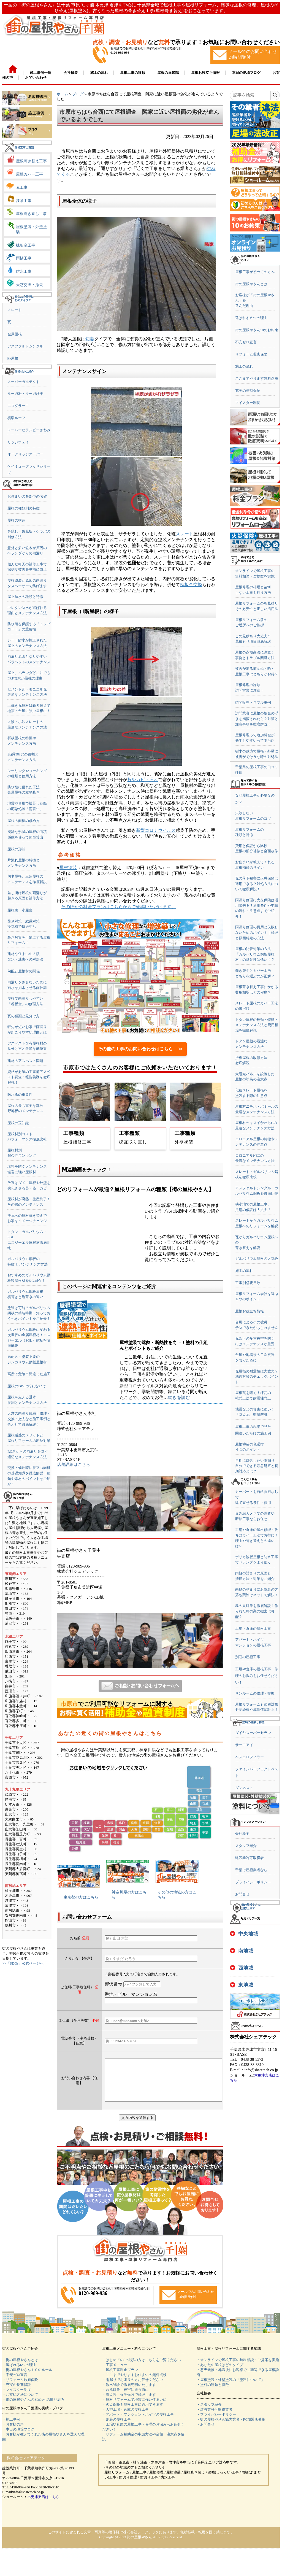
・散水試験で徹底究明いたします (129, 2393)
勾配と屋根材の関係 (23, 971)
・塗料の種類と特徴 (213, 2393)
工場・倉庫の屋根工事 (253, 1628)
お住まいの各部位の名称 (27, 496)
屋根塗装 (68, 867)
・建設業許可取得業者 (214, 2418)
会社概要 (242, 1833)
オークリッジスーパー (25, 454)
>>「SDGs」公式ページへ (23, 1963)
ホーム (62, 94)
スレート (14, 310)
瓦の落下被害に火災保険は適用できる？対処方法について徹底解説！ (256, 883)
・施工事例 (11, 2428)
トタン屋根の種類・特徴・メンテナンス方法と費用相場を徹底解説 (256, 1025)
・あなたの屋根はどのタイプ (220, 2373)
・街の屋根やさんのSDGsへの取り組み (33, 2408)
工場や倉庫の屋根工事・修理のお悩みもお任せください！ (256, 1675)
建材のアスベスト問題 (25, 1061)
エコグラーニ (18, 406)
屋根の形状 (16, 849)
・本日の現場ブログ (18, 2437)
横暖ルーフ (16, 418)
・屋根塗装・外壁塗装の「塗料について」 (231, 2388)
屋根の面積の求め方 (23, 821)
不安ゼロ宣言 (246, 342)
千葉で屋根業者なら (251, 1870)
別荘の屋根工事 (247, 1657)
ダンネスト (244, 1788)
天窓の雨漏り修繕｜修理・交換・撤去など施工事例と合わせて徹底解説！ (28, 1418)
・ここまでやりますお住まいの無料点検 (134, 2383)
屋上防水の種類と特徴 (25, 597)
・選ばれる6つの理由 (19, 2373)
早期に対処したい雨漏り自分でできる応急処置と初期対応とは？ (256, 1465)
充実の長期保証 (247, 391)
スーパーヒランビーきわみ (28, 430)
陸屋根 (12, 358)
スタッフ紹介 (246, 1846)
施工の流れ (244, 366)
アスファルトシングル (25, 346)
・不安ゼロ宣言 (14, 2383)
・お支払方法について (20, 2403)
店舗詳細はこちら (73, 1464)
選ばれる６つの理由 (251, 318)
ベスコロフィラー (249, 1757)
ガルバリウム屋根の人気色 (256, 1258)
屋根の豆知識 (18, 1123)
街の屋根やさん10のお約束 (256, 330)
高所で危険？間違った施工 (28, 1374)
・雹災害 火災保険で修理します (129, 2403)
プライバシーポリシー (253, 1882)
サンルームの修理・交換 (255, 1693)
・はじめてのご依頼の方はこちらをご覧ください (141, 2368)
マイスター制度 (247, 403)
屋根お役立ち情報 (249, 1311)
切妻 (89, 338)
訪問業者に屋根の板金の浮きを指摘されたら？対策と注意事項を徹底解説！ (256, 718)
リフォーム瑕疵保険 (251, 354)
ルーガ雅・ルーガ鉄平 (25, 394)
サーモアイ (244, 1745)
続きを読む (179, 1397)
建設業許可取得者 (249, 1858)
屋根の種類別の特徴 (23, 508)
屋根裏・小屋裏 (19, 910)
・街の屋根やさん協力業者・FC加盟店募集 (231, 2428)
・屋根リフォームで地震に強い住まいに (134, 2408)
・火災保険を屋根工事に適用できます (132, 2413)
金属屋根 (14, 334)
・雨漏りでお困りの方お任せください (132, 2388)
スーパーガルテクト (23, 382)
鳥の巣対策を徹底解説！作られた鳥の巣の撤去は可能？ (256, 1611)
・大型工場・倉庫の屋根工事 (125, 2418)
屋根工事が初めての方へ (255, 272)
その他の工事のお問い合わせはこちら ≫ (140, 1048)
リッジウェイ (18, 442)
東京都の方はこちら (81, 1897)
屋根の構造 (16, 520)
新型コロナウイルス (156, 830)
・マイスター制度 (16, 2398)
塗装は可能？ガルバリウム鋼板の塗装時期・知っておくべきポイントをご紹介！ (28, 1313)
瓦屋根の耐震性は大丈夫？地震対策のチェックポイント (256, 1376)
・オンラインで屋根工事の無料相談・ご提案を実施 (238, 2368)
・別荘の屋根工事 (116, 2428)
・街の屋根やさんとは (20, 2368)
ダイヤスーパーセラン (253, 1733)
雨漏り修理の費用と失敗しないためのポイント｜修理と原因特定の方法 (256, 932)
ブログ (78, 94)
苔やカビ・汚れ (142, 779)
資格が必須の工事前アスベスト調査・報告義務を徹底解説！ (28, 1077)
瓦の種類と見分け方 (23, 1016)
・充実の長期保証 (16, 2393)
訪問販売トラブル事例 (253, 702)
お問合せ (242, 1894)
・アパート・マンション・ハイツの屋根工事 (138, 2423)
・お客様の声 (13, 2433)
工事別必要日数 (247, 1283)
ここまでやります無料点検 (256, 378)
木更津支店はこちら (43, 2505)
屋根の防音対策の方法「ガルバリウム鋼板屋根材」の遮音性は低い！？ (255, 954)
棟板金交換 (191, 584)
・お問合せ (206, 2433)
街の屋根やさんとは (251, 284)
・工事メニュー (114, 2373)
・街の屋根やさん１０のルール (27, 2378)
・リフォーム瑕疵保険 (20, 2388)
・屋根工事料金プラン (120, 2378)
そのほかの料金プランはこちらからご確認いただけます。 (118, 906)
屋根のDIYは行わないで (26, 1386)
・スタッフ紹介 (209, 2413)
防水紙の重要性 (19, 1095)
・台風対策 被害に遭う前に (125, 2398)
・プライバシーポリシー (216, 2423)
